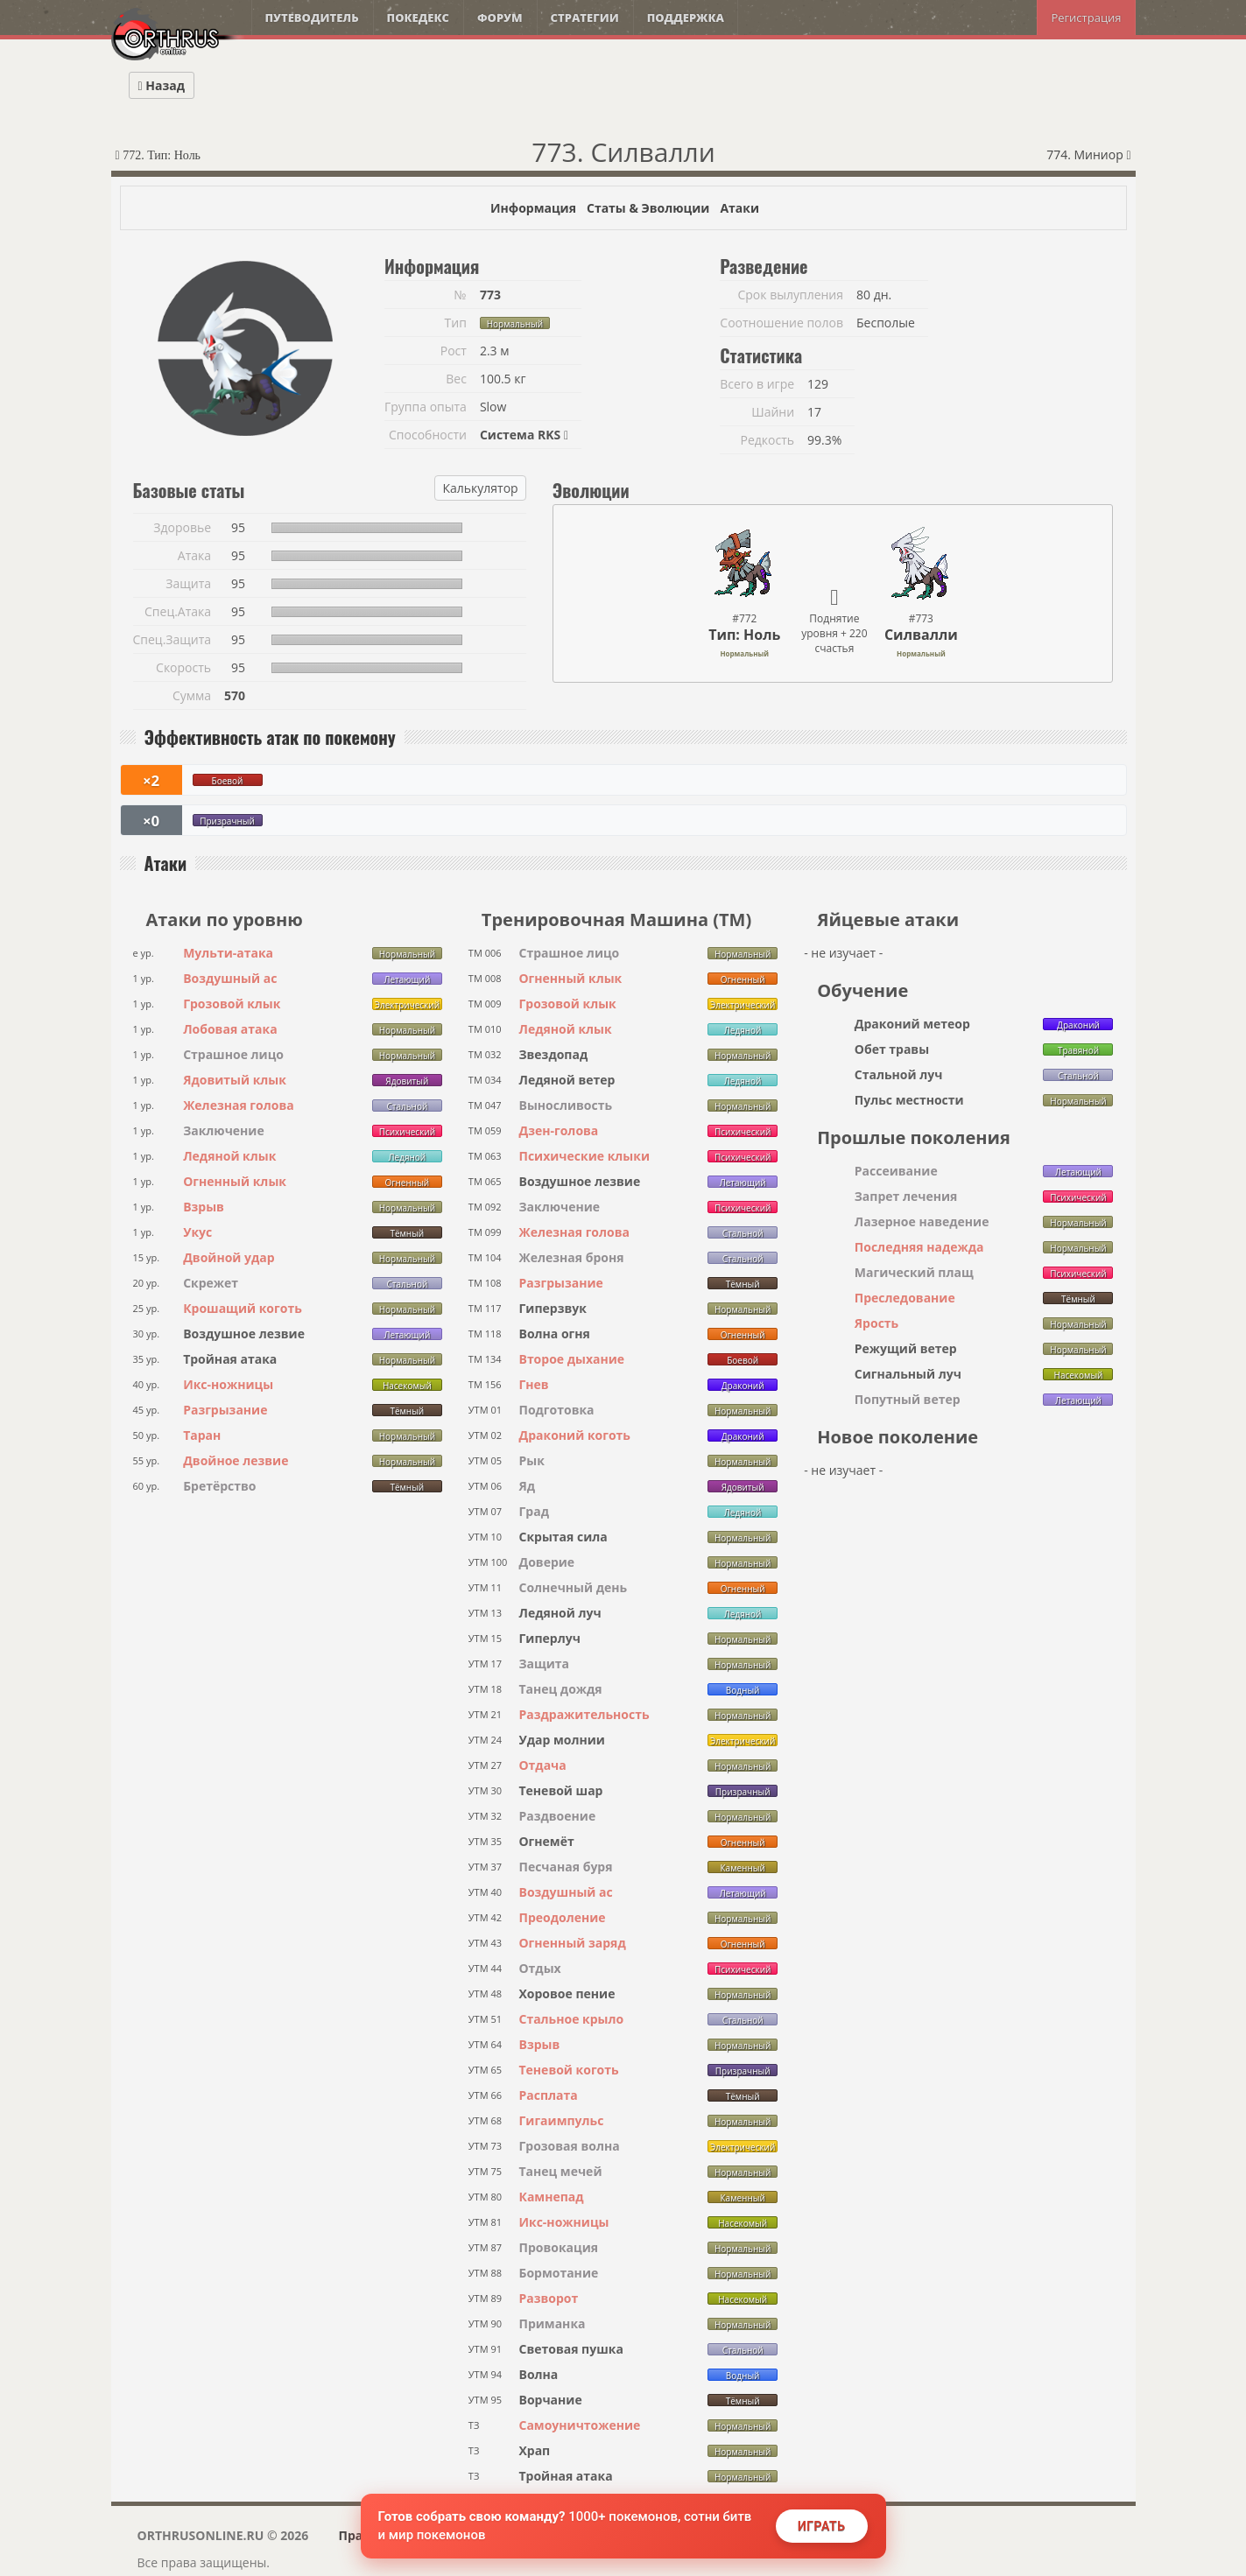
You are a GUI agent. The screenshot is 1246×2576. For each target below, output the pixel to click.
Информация (533, 208)
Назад (161, 85)
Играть (822, 2526)
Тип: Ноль (744, 634)
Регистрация (1086, 17)
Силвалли (921, 634)
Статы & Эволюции (648, 208)
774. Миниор (1088, 154)
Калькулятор (479, 488)
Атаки (739, 208)
